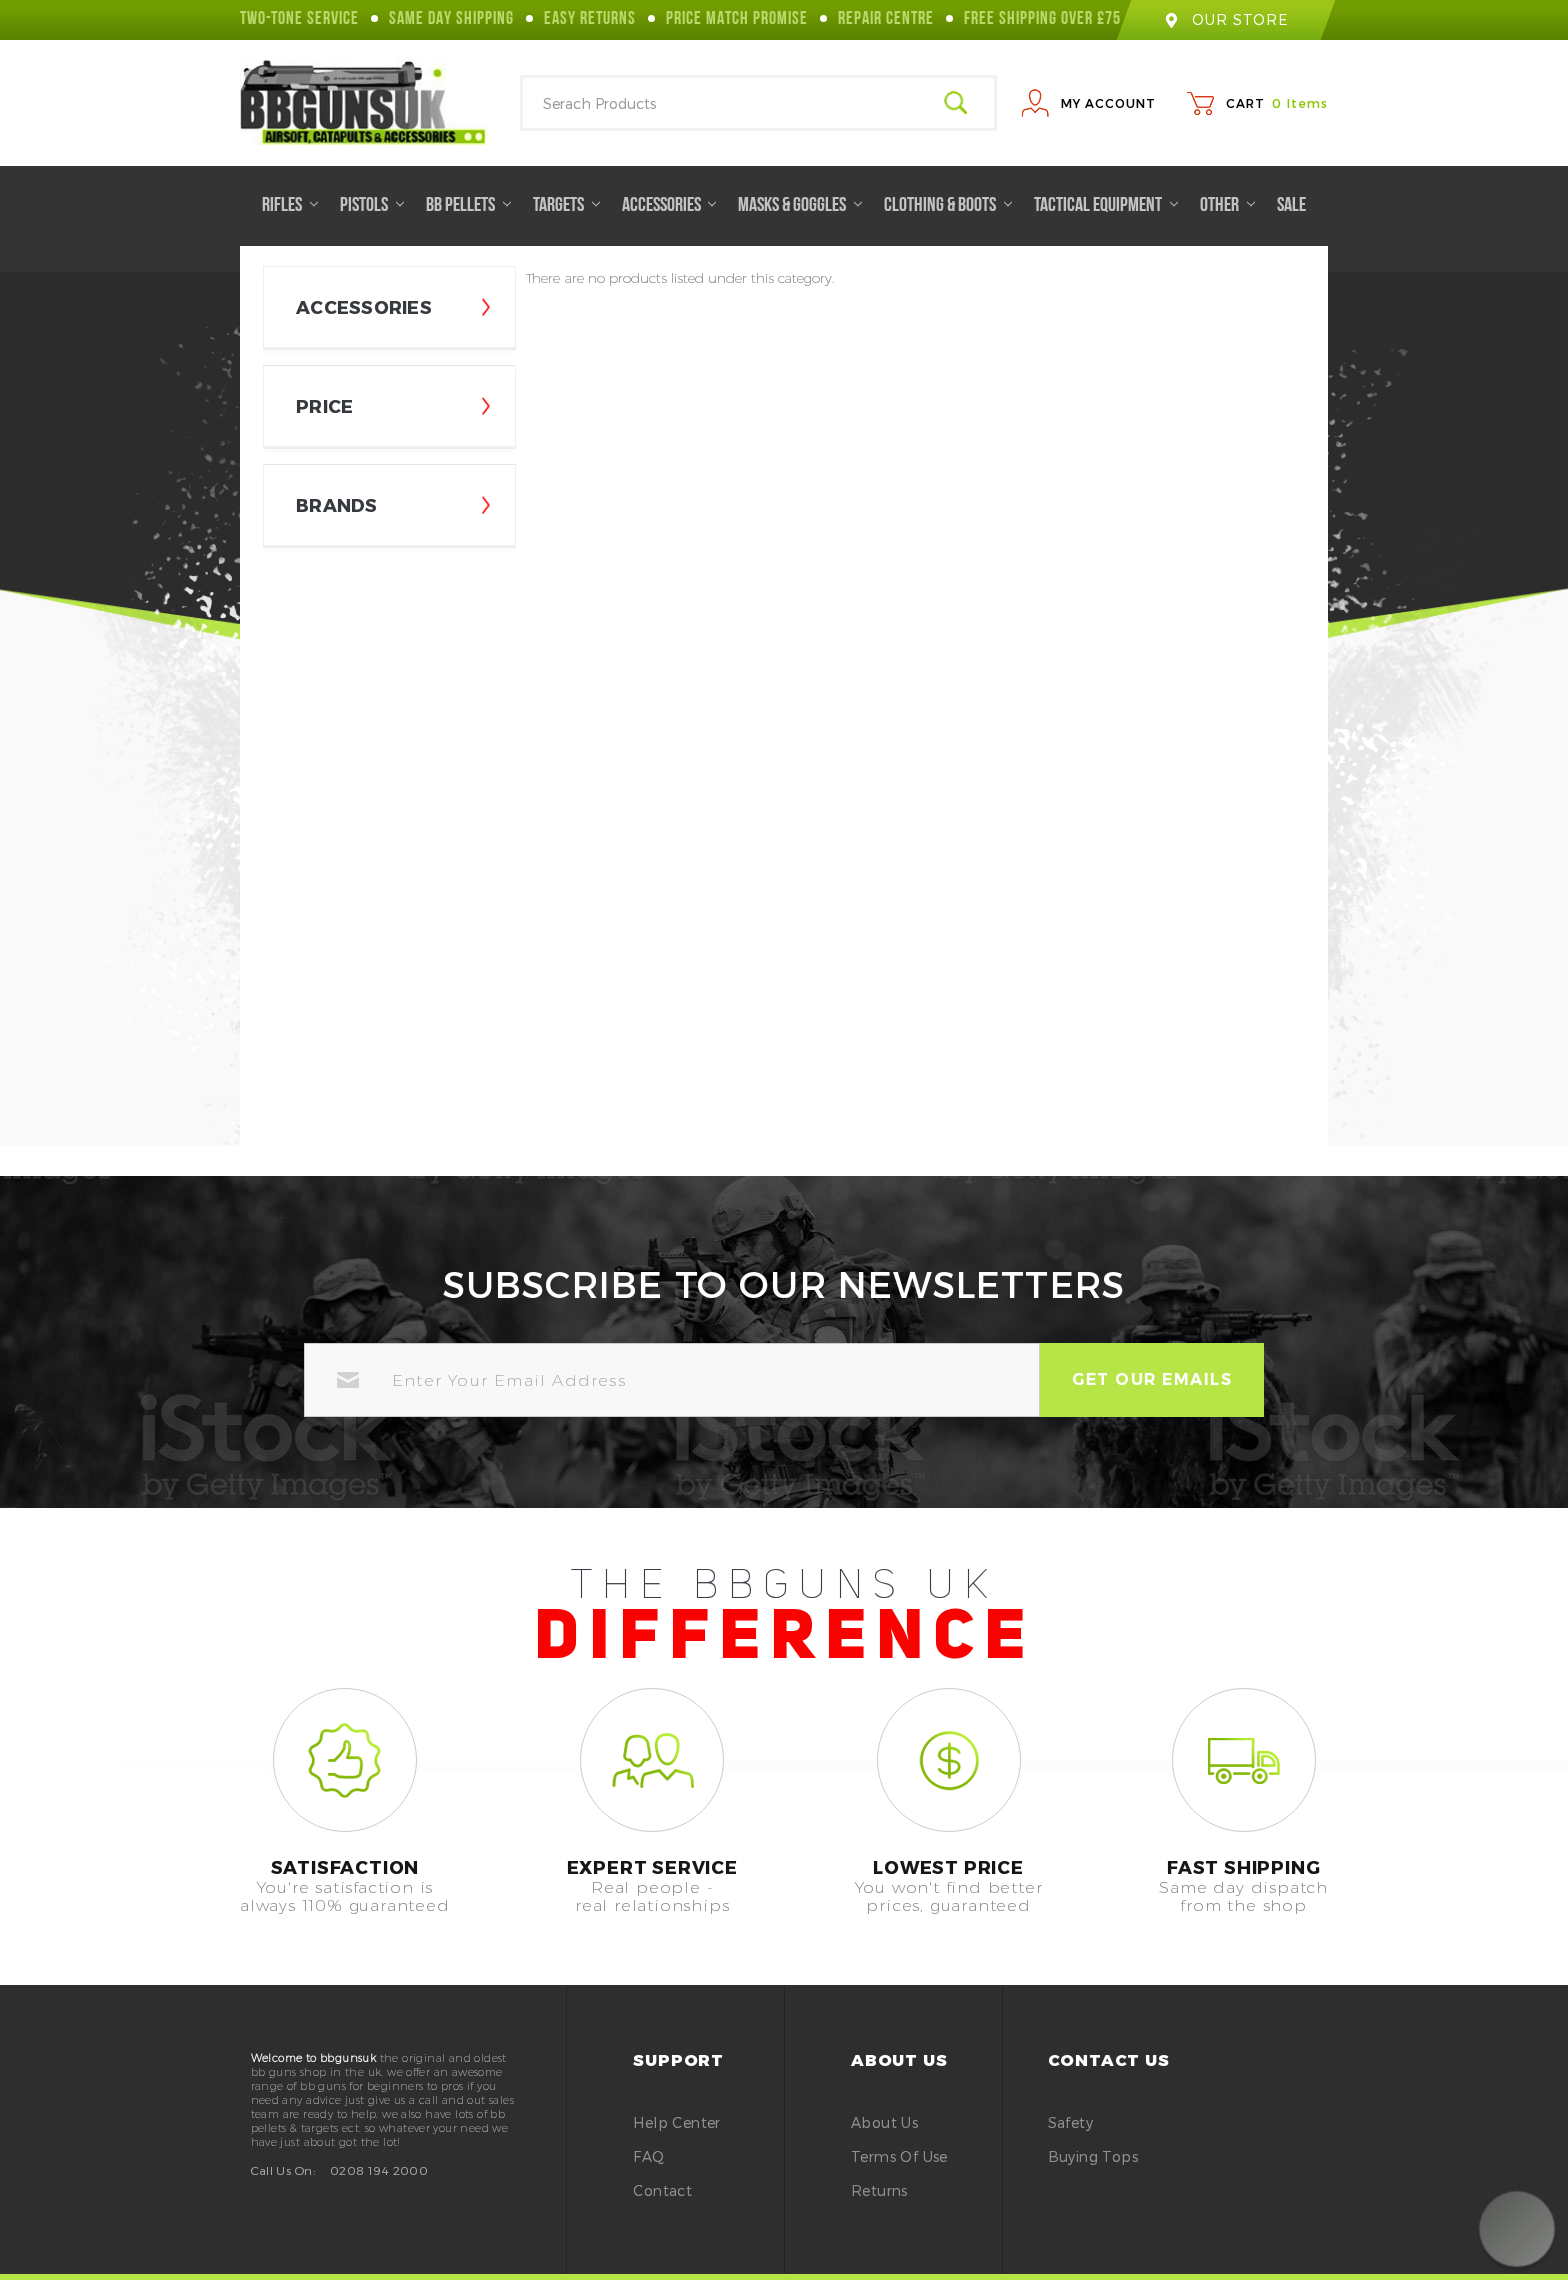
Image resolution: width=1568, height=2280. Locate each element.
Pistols (372, 206)
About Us (884, 2122)
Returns (879, 2190)
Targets (566, 206)
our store (1226, 19)
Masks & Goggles (800, 206)
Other (1227, 206)
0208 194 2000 (379, 2170)
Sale (1291, 206)
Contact (662, 2190)
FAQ (648, 2156)
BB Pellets (468, 206)
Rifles (290, 206)
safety (1070, 2122)
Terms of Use (899, 2156)
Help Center (676, 2122)
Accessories (669, 206)
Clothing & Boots (948, 206)
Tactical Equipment (1106, 206)
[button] (1516, 2228)
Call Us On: (283, 2170)
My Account (1108, 103)
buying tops (1093, 2156)
